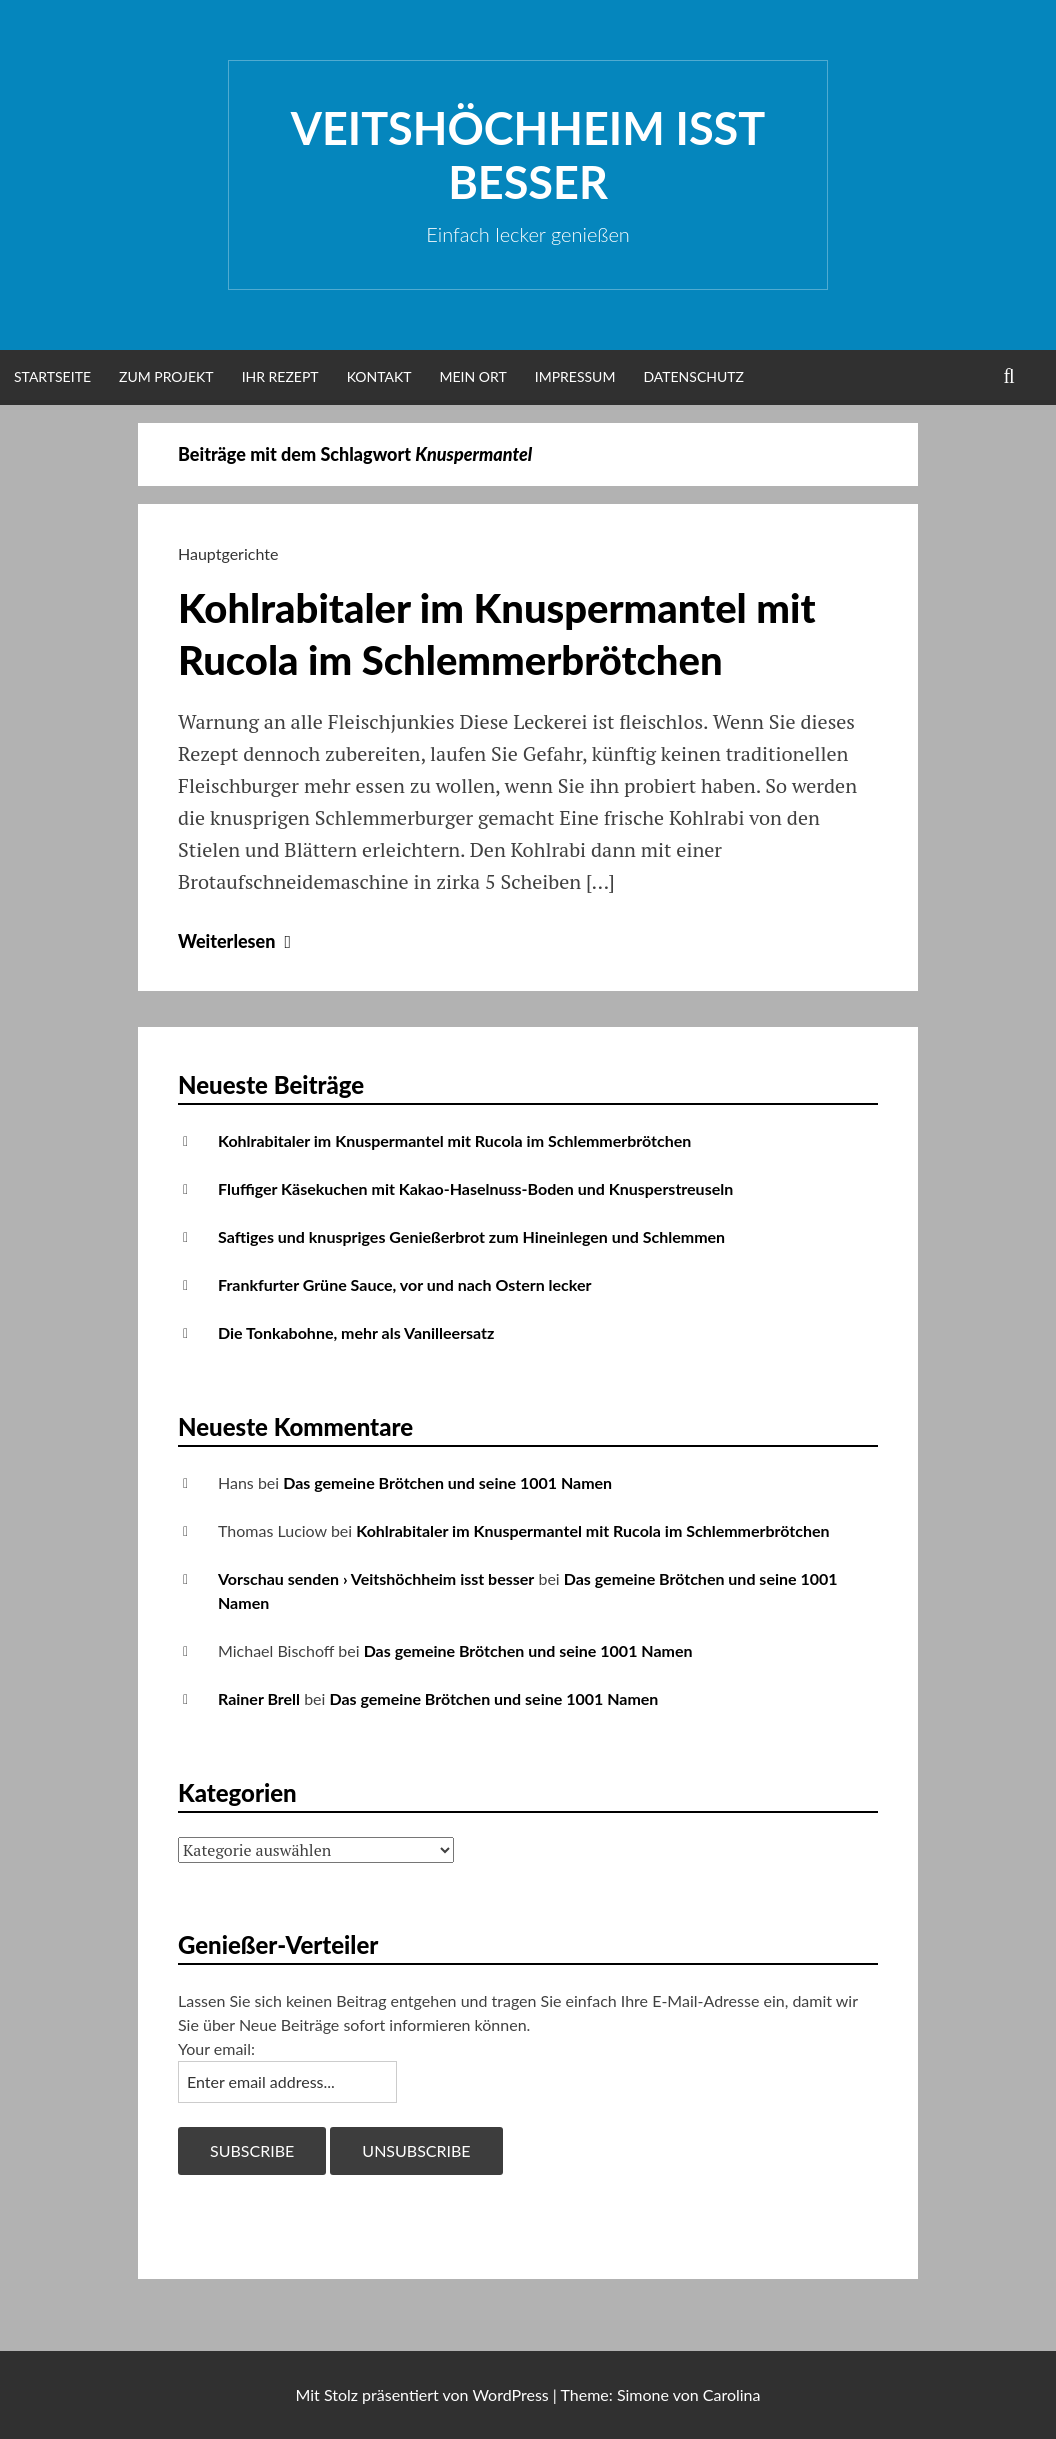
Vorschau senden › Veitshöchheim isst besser (376, 1578)
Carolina (732, 2394)
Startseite (52, 376)
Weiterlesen (237, 941)
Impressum (575, 376)
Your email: (216, 2048)
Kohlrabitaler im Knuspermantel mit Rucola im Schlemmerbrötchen (454, 1140)
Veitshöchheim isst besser (528, 155)
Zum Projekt (166, 376)
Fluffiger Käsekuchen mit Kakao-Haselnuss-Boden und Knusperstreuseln (475, 1188)
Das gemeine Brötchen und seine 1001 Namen (447, 1482)
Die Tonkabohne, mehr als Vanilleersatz (356, 1332)
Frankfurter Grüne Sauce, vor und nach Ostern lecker (404, 1284)
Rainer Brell (259, 1698)
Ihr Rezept (280, 376)
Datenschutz (693, 376)
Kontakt (379, 376)
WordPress (510, 2394)
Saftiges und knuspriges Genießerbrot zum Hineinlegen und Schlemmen (471, 1236)
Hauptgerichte (228, 553)
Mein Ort (473, 376)
